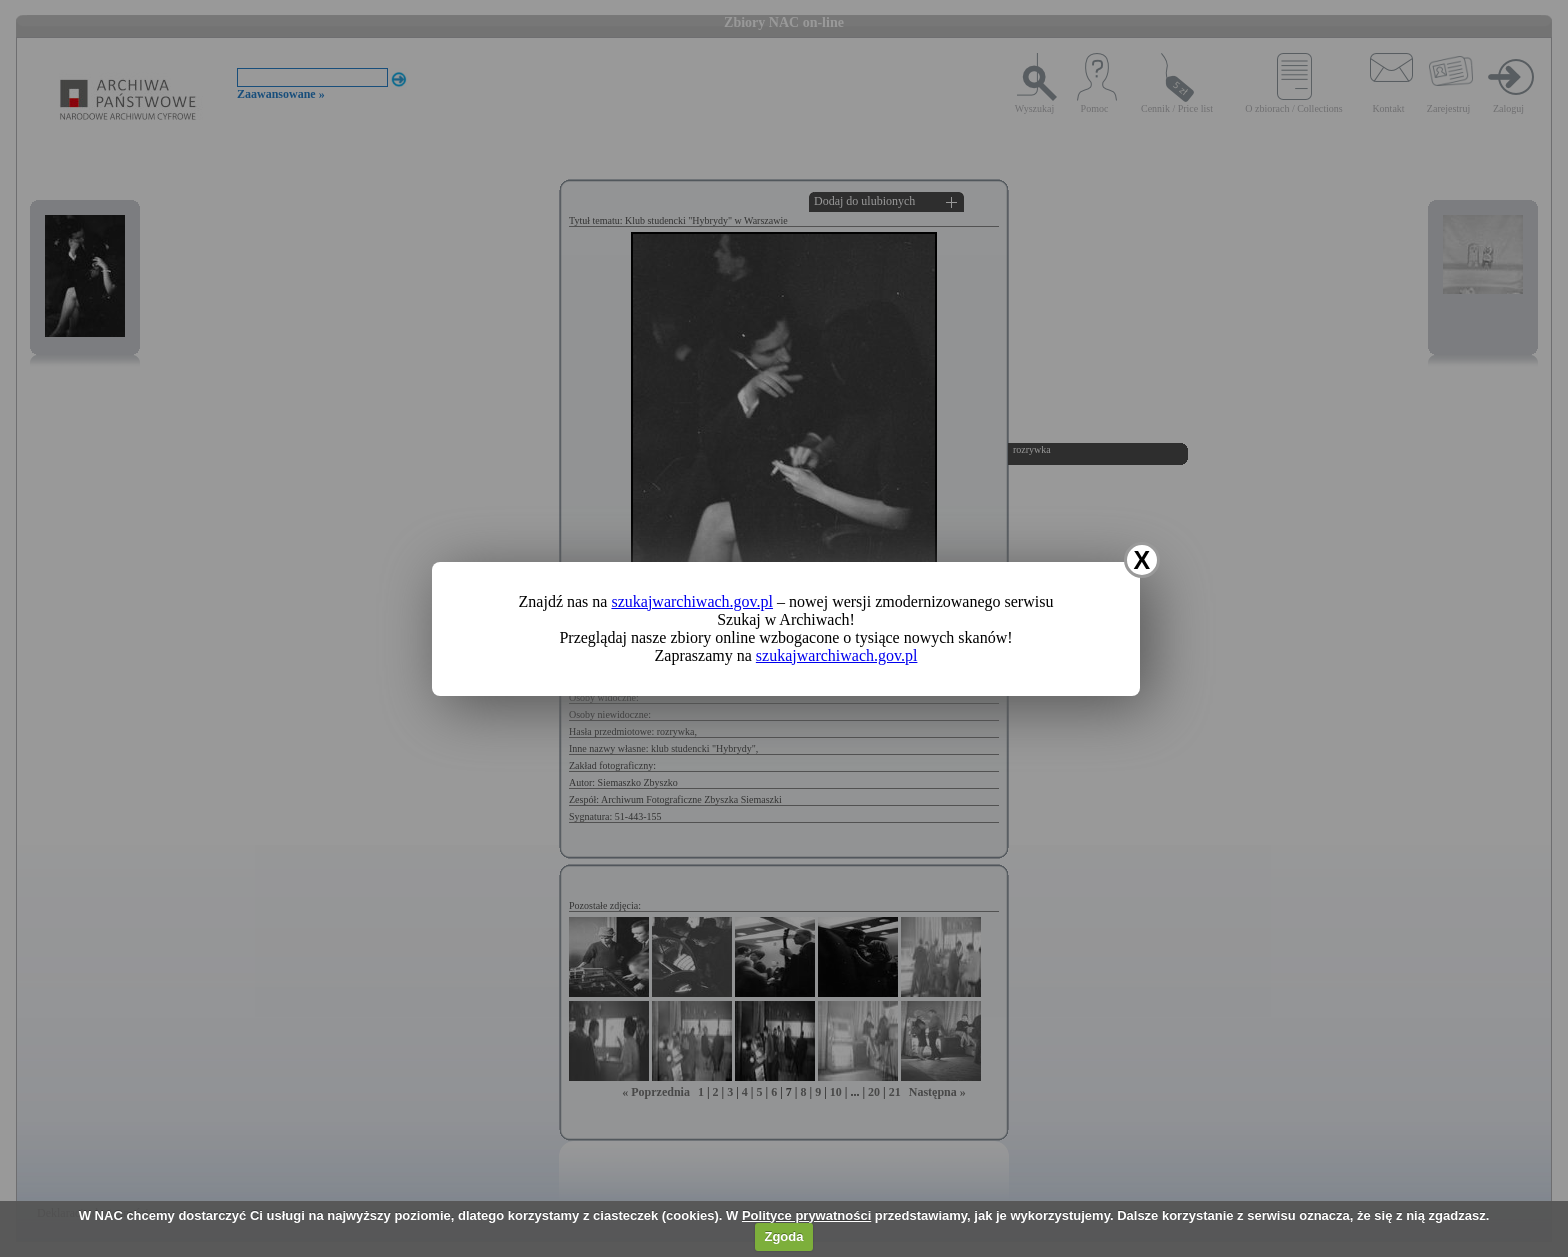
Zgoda (783, 1236)
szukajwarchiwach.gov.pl (692, 601)
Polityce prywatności (806, 1215)
